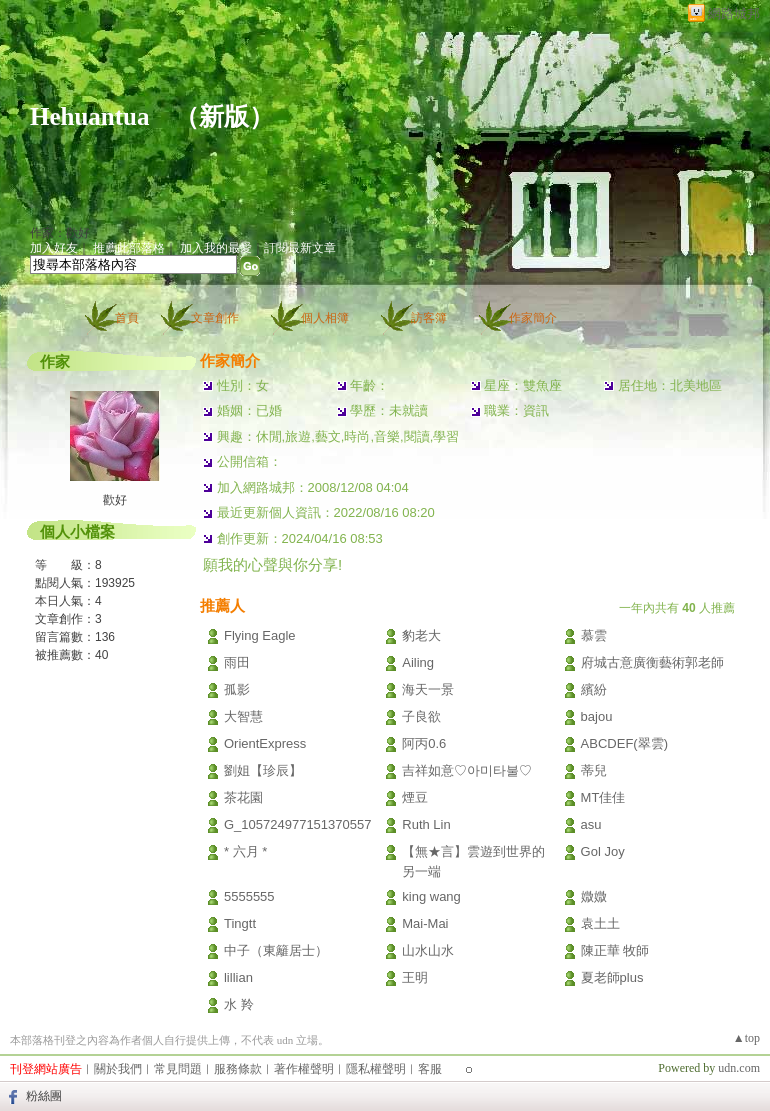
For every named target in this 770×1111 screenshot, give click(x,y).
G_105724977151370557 (297, 824)
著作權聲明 (304, 1069)
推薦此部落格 (129, 248)
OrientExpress (265, 743)
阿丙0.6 (424, 743)
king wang (431, 896)
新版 (224, 116)
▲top (746, 1038)
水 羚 (239, 1004)
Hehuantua (89, 116)
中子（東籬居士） (276, 950)
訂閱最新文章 (300, 248)
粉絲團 (44, 1096)
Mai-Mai (425, 923)
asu (591, 824)
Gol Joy (603, 851)
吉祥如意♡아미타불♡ (467, 770)
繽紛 (594, 689)
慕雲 (594, 635)
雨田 (237, 662)
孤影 (237, 689)
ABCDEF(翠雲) (624, 743)
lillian (238, 977)
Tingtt (240, 923)
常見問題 (178, 1069)
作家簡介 (533, 318)
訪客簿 (429, 318)
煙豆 (415, 797)
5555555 (249, 896)
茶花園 (243, 797)
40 (101, 655)
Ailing (418, 662)
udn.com (739, 1068)
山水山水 (428, 950)
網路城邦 (734, 13)
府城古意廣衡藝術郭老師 (652, 662)
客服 (430, 1069)
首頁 (127, 318)
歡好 (115, 500)
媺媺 (594, 896)
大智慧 (243, 716)
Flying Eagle (260, 635)
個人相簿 (325, 318)
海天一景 (428, 689)
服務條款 (238, 1069)
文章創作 (215, 318)
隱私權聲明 (376, 1069)
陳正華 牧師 (615, 950)
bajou (597, 716)
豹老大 (421, 635)
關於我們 (118, 1069)
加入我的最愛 (216, 248)
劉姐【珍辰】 (263, 770)
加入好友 (54, 248)
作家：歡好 (60, 233)
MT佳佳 (603, 797)
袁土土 (607, 923)
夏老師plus (612, 977)
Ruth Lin (426, 824)
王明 (415, 977)
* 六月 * (245, 851)
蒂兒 (594, 770)
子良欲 (421, 716)
